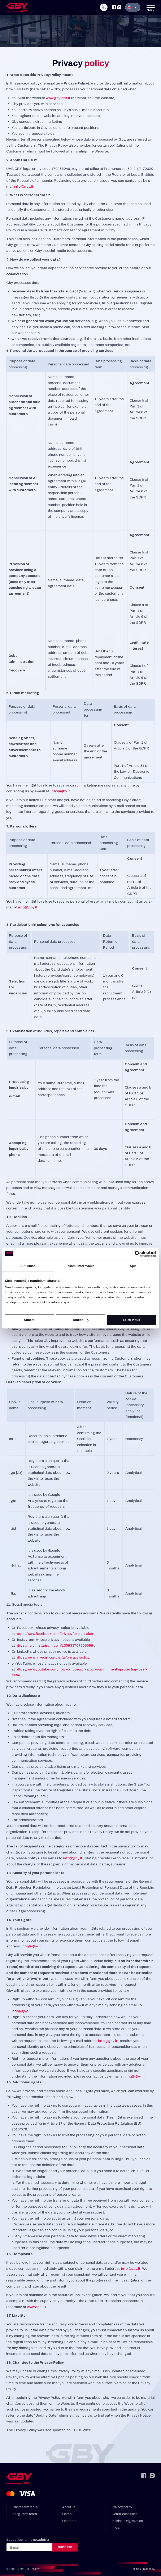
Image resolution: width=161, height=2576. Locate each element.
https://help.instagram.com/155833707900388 (54, 1645)
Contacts (69, 2521)
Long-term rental (25, 2514)
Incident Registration (127, 2521)
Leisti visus (131, 1320)
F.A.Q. (116, 2528)
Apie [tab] (133, 1266)
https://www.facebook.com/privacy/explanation (54, 1634)
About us (68, 2507)
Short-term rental (25, 2507)
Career (67, 2514)
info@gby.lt (23, 186)
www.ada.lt (36, 2307)
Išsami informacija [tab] (81, 1266)
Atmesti (29, 1320)
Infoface (149, 2569)
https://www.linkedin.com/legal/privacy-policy (53, 1657)
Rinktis (80, 1320)
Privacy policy (122, 2507)
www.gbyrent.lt (58, 98)
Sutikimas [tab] (27, 1266)
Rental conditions (124, 2514)
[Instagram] (119, 7)
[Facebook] (114, 7)
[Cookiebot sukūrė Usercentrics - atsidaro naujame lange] (137, 1254)
